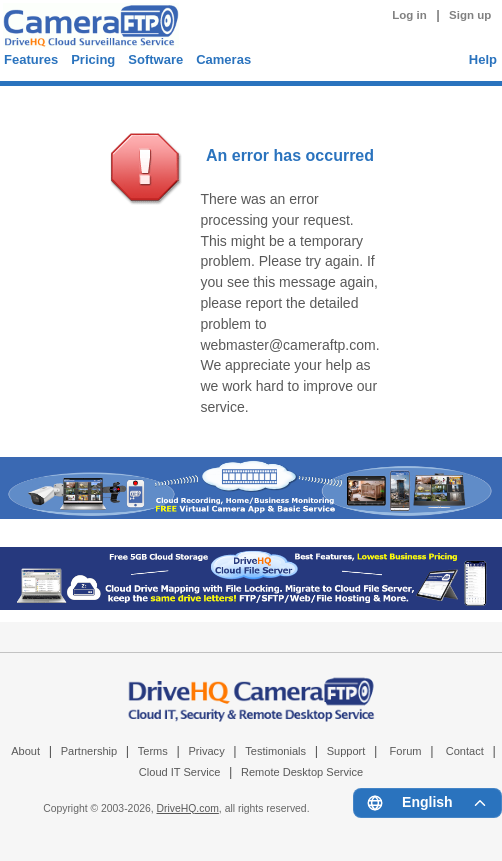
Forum (406, 751)
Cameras (223, 59)
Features (31, 59)
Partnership (89, 751)
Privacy (206, 751)
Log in (409, 15)
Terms (153, 751)
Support (346, 751)
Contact (465, 751)
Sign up (470, 15)
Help (483, 59)
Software (155, 59)
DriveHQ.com (188, 808)
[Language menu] (427, 803)
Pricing (93, 59)
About (25, 751)
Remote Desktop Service (302, 772)
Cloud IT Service (179, 772)
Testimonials (275, 751)
